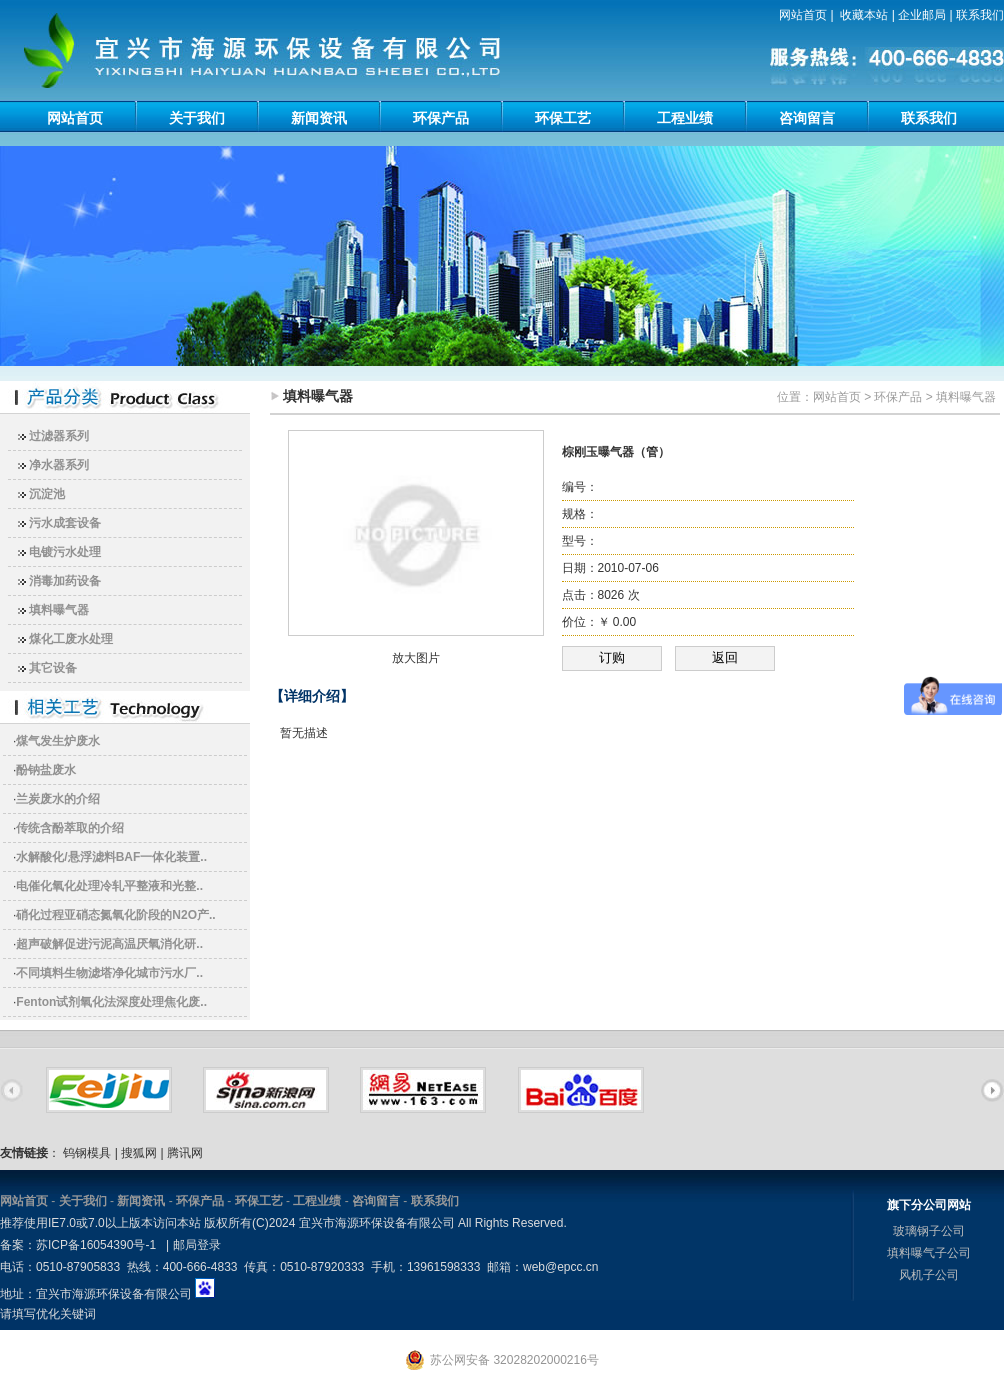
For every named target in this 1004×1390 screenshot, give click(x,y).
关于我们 (197, 118)
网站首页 (803, 15)
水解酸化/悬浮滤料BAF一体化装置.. (111, 857)
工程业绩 (685, 118)
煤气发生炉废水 (58, 741)
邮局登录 (197, 1245)
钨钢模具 (87, 1153)
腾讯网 (185, 1153)
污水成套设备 (65, 523)
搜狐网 (139, 1153)
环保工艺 (563, 118)
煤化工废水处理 (71, 639)
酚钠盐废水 (46, 770)
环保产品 (441, 118)
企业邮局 (922, 15)
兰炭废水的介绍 (58, 799)
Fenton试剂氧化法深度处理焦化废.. (111, 1002)
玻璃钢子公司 (929, 1231)
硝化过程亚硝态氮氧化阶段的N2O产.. (115, 915)
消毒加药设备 (65, 581)
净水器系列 (59, 465)
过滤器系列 (59, 436)
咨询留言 (807, 118)
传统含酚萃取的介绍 (70, 828)
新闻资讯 (319, 118)
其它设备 (53, 668)
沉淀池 (47, 494)
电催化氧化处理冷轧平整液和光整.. (109, 886)
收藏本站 (864, 15)
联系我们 (980, 15)
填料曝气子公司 (929, 1253)
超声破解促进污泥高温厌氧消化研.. (109, 944)
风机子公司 (929, 1275)
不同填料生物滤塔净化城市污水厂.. (109, 973)
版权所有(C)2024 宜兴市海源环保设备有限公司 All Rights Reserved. (385, 1223)
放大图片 (416, 658)
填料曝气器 (59, 610)
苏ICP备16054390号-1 (96, 1245)
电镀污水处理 (65, 552)
